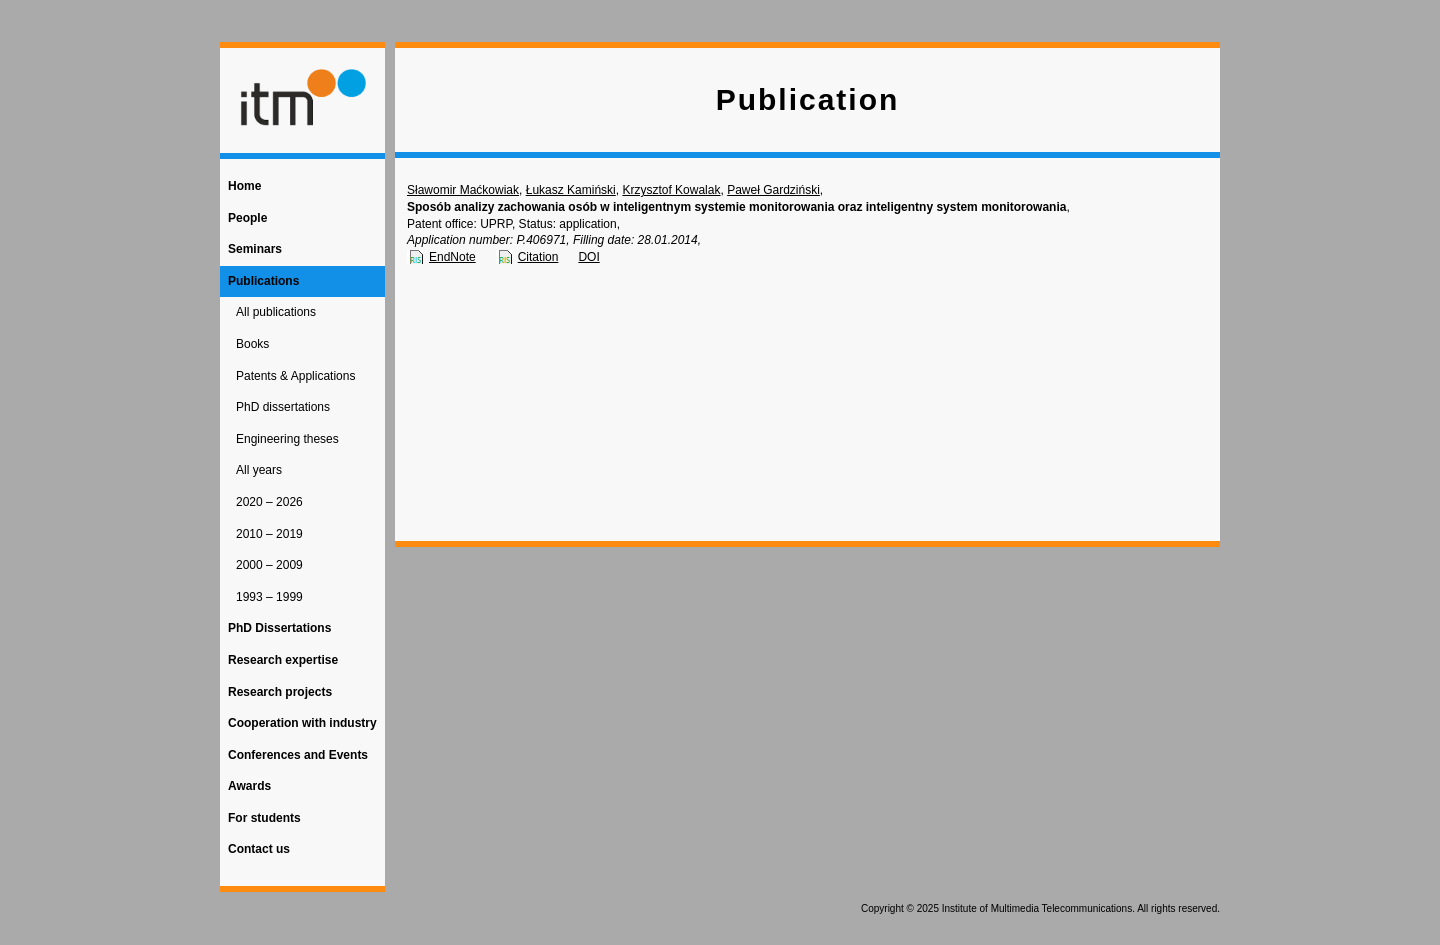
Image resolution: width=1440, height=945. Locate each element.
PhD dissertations (283, 407)
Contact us (259, 849)
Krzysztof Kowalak (671, 190)
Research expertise (283, 660)
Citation (538, 257)
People (247, 218)
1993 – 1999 (269, 597)
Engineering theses (287, 439)
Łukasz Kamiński (571, 190)
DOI (588, 257)
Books (252, 344)
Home (244, 186)
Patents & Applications (295, 376)
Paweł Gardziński (773, 190)
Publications (263, 281)
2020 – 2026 (269, 502)
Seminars (255, 249)
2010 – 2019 (269, 534)
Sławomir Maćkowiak (463, 190)
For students (264, 818)
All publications (276, 312)
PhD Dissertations (279, 628)
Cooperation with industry (302, 723)
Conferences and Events (298, 755)
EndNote (452, 257)
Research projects (280, 692)
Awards (249, 786)
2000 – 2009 (269, 565)
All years (259, 470)
